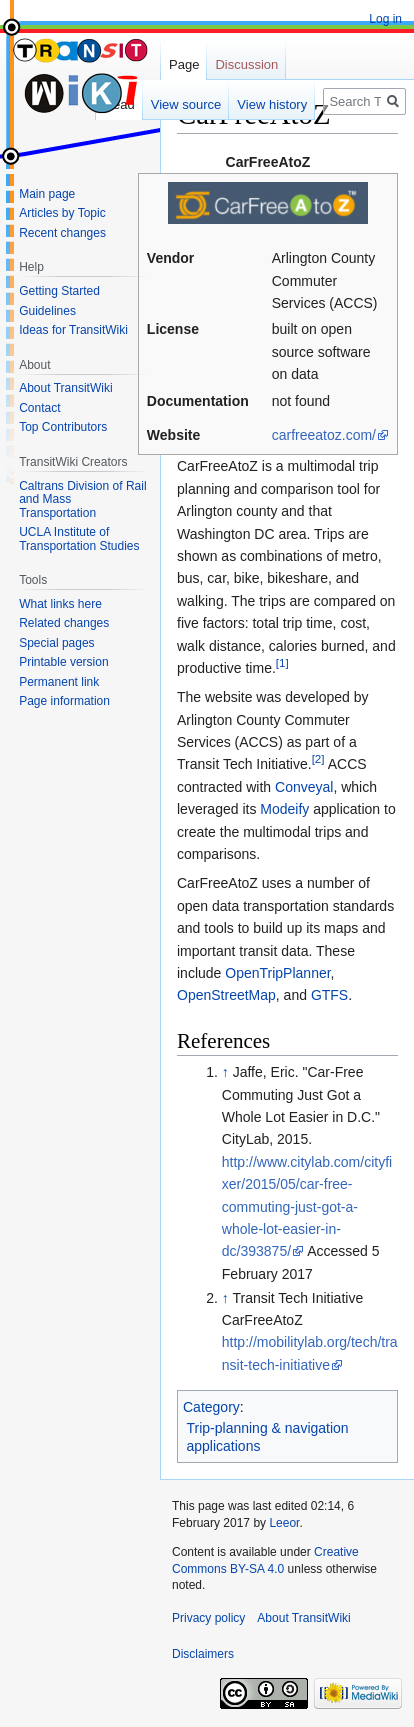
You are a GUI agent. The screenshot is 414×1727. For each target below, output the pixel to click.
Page (184, 64)
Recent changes (62, 233)
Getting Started (59, 291)
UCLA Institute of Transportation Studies (79, 539)
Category (211, 1407)
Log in (385, 19)
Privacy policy (208, 1618)
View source (186, 104)
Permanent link (59, 682)
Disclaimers (203, 1654)
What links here (60, 604)
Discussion (246, 64)
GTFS (329, 995)
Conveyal (304, 787)
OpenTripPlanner (277, 973)
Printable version (63, 662)
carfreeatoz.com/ (324, 435)
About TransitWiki (65, 388)
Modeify (284, 809)
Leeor (284, 1523)
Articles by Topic (62, 213)
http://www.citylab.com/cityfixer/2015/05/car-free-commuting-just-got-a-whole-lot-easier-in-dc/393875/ (307, 1207)
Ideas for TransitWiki (73, 330)
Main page (47, 194)
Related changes (64, 623)
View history (272, 104)
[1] (282, 662)
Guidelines (47, 311)
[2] (318, 759)
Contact (39, 408)
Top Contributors (63, 427)
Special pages (56, 643)
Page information (64, 701)
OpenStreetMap (226, 995)
